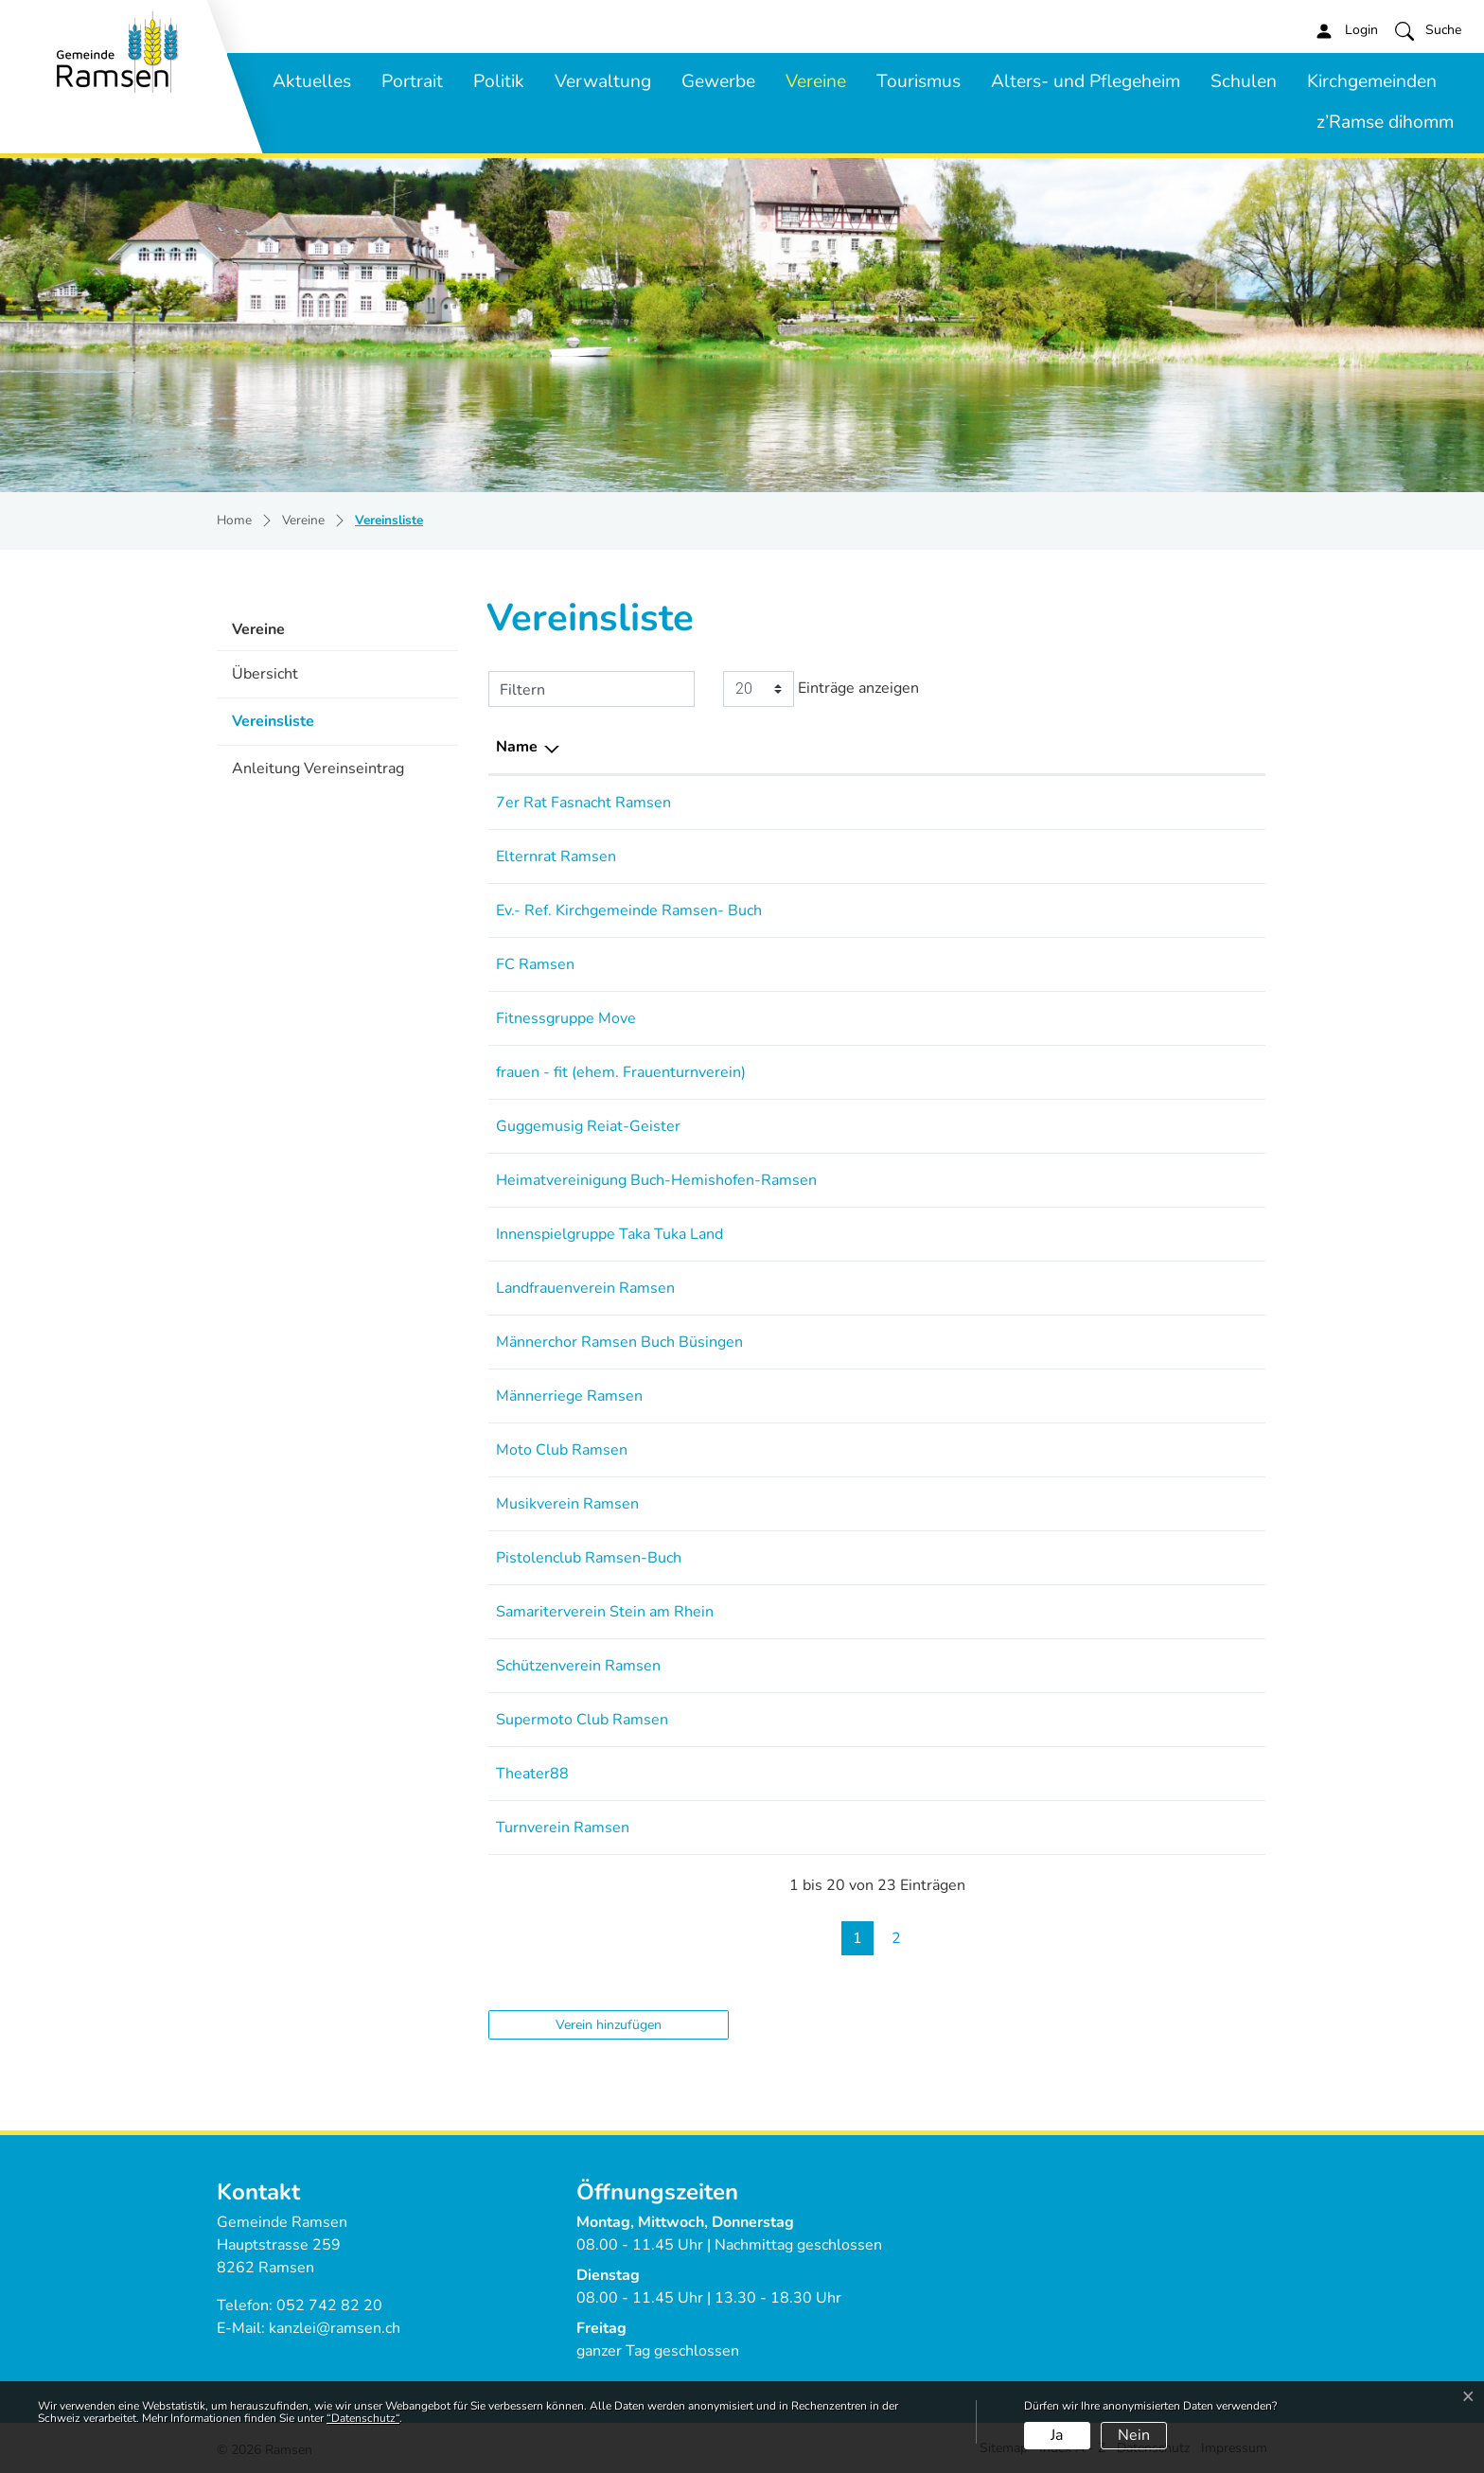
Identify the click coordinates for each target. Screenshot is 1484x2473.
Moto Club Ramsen (561, 1450)
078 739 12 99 (950, 1234)
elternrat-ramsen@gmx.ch (1109, 856)
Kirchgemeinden (1372, 81)
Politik (498, 81)
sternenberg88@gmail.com (1113, 1288)
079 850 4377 (948, 856)
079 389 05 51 (950, 1288)
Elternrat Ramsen (556, 856)
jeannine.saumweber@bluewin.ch (1134, 1018)
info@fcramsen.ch (1079, 964)
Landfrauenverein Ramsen (585, 1288)
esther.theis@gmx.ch (1091, 1072)
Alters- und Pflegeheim (1085, 81)
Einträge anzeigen (821, 689)
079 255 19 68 (950, 1396)
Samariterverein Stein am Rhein (605, 1611)
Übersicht (265, 673)
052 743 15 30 (950, 1503)
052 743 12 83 (950, 1342)
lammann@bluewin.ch (1095, 1665)
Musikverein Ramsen (567, 1503)
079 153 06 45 (950, 1450)
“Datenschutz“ (363, 2418)
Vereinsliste (286, 727)
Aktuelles (312, 81)
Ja (1057, 2435)
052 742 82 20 (329, 2305)
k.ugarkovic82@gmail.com (1108, 1234)
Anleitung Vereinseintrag (318, 768)
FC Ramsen (535, 964)
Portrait (412, 81)
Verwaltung (603, 81)
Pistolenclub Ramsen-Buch (588, 1557)
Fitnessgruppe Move (566, 1018)
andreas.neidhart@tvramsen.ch (1125, 1827)
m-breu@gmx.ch (1076, 1450)
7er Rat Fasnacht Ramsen (583, 802)
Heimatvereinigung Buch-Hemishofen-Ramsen (656, 1180)
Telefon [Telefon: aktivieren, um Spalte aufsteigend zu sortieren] (923, 746)
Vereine (816, 81)
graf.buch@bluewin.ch (1094, 1342)
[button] (1428, 30)
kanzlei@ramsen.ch (334, 2328)
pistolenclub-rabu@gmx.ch (1111, 1557)
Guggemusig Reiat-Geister (588, 1126)
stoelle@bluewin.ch (1087, 802)
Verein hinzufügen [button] (609, 2025)
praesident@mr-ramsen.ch (1110, 1396)
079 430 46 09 (950, 1719)
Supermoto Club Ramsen (582, 1719)
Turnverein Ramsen (562, 1827)
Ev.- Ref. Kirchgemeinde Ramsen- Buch (629, 910)
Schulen (1243, 81)
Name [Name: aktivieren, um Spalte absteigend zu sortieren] (517, 746)
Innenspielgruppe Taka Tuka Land (609, 1234)
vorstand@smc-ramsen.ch (1108, 1719)
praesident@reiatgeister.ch (1112, 1126)
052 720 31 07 (950, 1665)
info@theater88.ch (1083, 1773)
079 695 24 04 (950, 802)
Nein (1134, 2435)
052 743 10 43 (950, 1557)
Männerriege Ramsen (569, 1396)
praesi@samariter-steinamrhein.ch (1137, 1611)
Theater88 (532, 1773)
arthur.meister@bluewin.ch (1112, 1180)
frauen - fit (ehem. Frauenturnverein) (621, 1072)
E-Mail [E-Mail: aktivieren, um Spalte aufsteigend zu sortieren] (1042, 746)
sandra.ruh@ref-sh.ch (1092, 910)
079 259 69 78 (950, 1180)
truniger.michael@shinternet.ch (1127, 1503)
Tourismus (918, 81)
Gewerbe (718, 81)
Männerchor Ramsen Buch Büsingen (619, 1342)
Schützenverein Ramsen (578, 1665)
